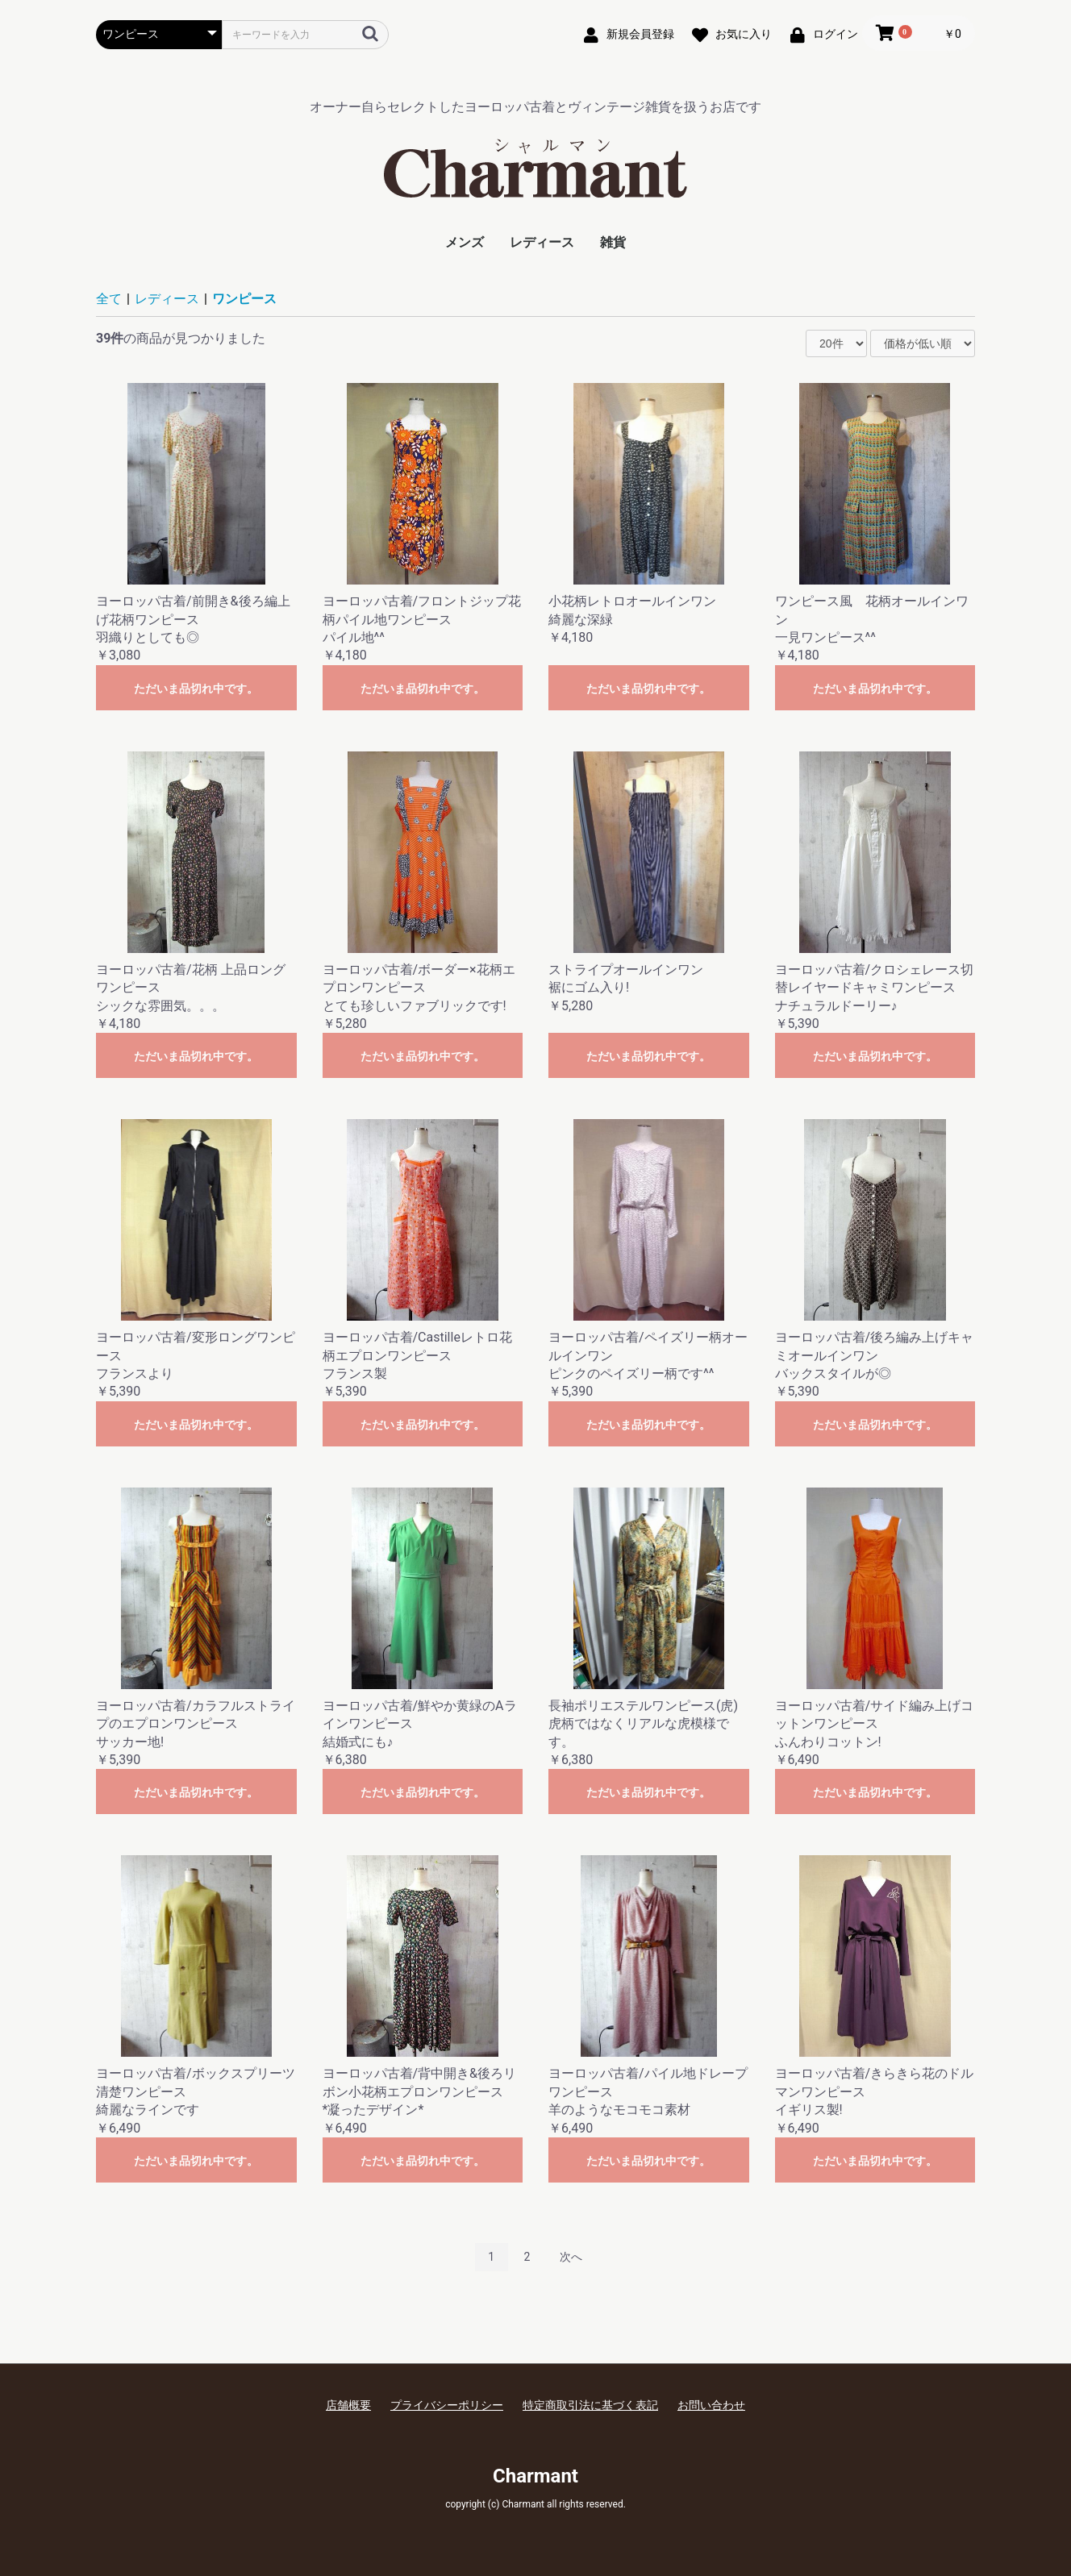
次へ (571, 2256)
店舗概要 (348, 2405)
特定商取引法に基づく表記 (590, 2405)
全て (109, 298)
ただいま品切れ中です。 (196, 688)
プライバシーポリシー (446, 2405)
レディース (542, 242)
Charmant (535, 2476)
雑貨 (613, 242)
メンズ (464, 242)
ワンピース (244, 298)
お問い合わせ (711, 2405)
